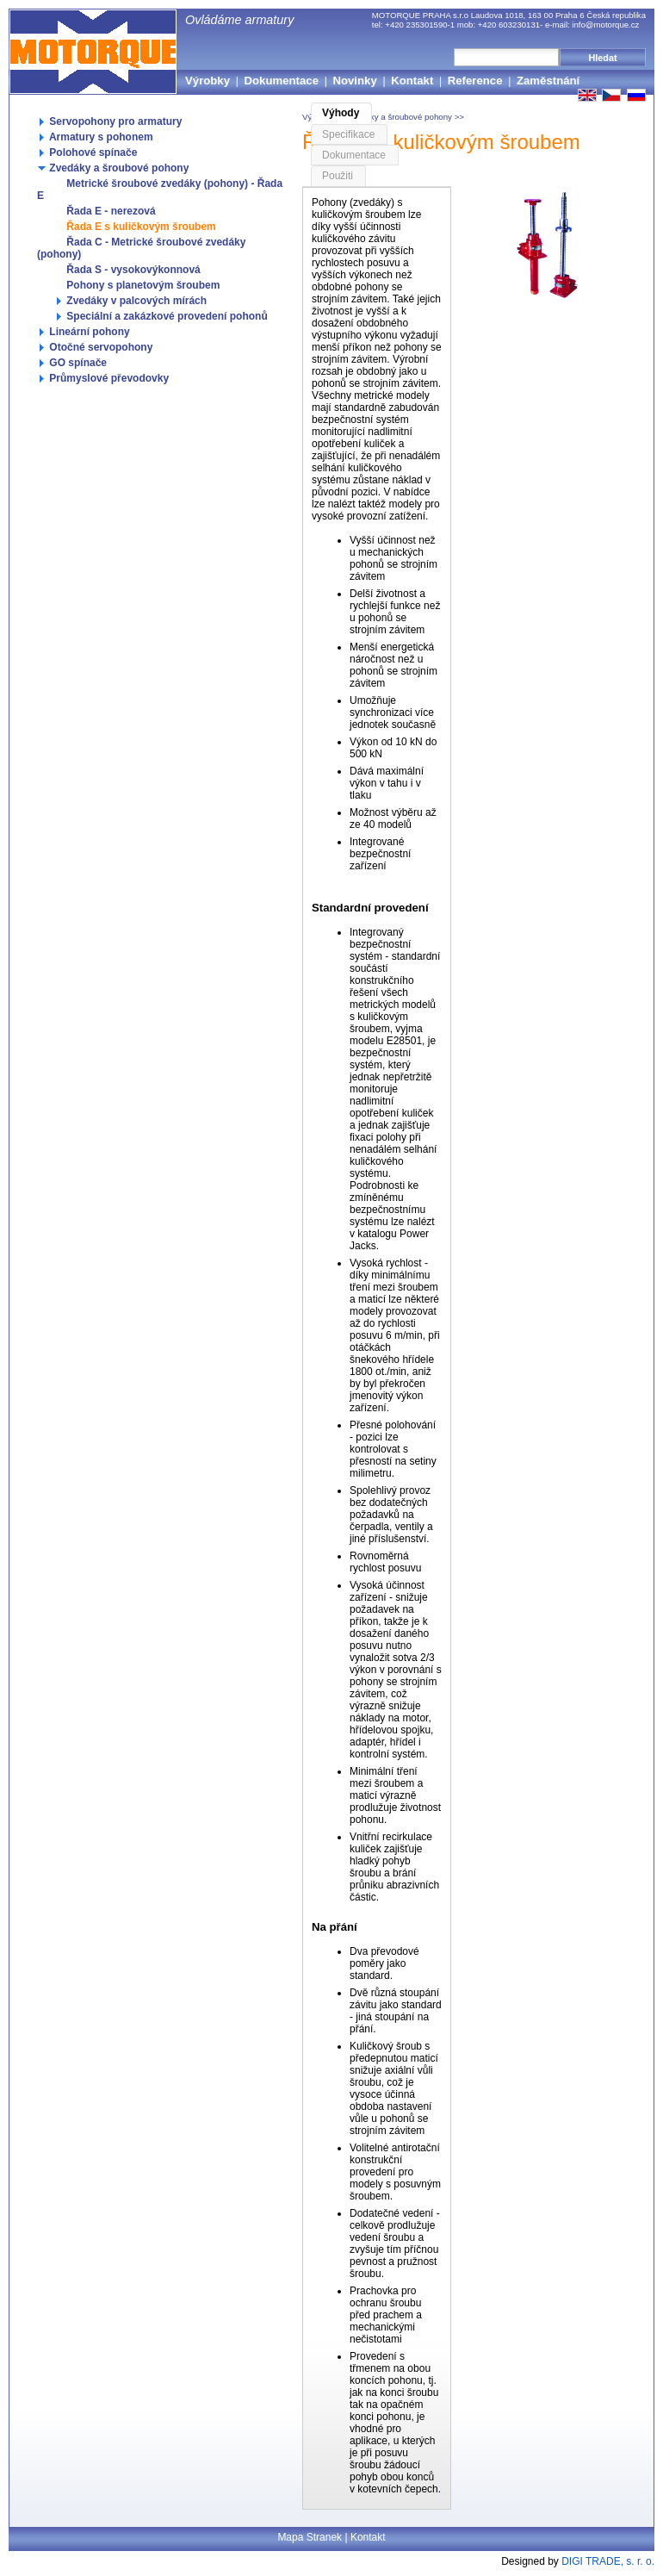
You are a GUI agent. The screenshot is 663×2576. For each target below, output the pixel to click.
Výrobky (207, 80)
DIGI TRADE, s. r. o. (607, 2561)
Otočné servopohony (94, 347)
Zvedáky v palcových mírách (130, 301)
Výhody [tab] (340, 113)
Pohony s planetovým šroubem (137, 285)
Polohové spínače (87, 152)
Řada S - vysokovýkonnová (127, 270)
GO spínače (72, 363)
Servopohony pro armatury (109, 121)
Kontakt (412, 80)
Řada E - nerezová (105, 211)
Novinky (354, 80)
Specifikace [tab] (348, 134)
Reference (475, 80)
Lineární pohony (83, 332)
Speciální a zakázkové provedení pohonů (161, 316)
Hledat (603, 58)
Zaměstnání (548, 80)
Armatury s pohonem (95, 137)
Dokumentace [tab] (354, 155)
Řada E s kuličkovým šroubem (135, 227)
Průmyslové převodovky (103, 378)
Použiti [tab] (337, 176)
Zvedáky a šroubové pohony (113, 168)
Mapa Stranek (309, 2537)
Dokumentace (282, 80)
